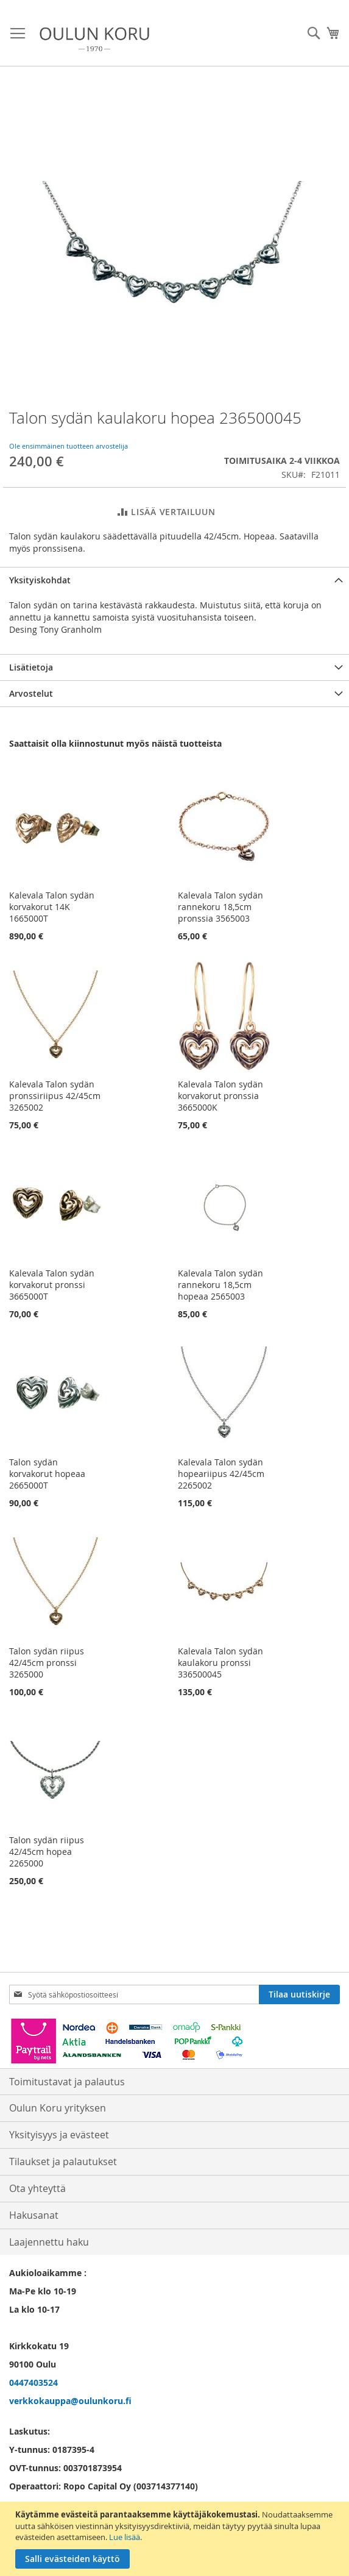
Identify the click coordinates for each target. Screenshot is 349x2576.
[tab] (174, 580)
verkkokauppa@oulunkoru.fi (70, 2401)
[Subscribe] (299, 1994)
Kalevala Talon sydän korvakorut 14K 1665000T (51, 906)
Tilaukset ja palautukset (63, 2161)
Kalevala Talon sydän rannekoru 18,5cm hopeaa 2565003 (220, 1284)
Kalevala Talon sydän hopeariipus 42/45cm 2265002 (221, 1473)
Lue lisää (124, 2537)
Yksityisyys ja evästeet (59, 2134)
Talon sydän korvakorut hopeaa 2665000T (47, 1473)
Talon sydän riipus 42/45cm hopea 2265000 (46, 1851)
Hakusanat (33, 2215)
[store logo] (94, 39)
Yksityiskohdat (40, 580)
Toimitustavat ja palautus (67, 2081)
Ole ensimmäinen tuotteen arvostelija (68, 445)
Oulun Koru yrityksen (57, 2108)
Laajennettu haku (49, 2242)
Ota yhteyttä (37, 2188)
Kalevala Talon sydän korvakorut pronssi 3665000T (51, 1284)
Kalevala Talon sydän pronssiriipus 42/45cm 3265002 (54, 1095)
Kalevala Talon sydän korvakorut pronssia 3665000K (220, 1095)
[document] (176, 2539)
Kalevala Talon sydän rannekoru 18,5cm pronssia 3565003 (220, 906)
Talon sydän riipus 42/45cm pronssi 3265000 (46, 1662)
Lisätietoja (31, 667)
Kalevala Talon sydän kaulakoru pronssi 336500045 (220, 1662)
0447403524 (33, 2382)
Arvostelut (31, 693)
